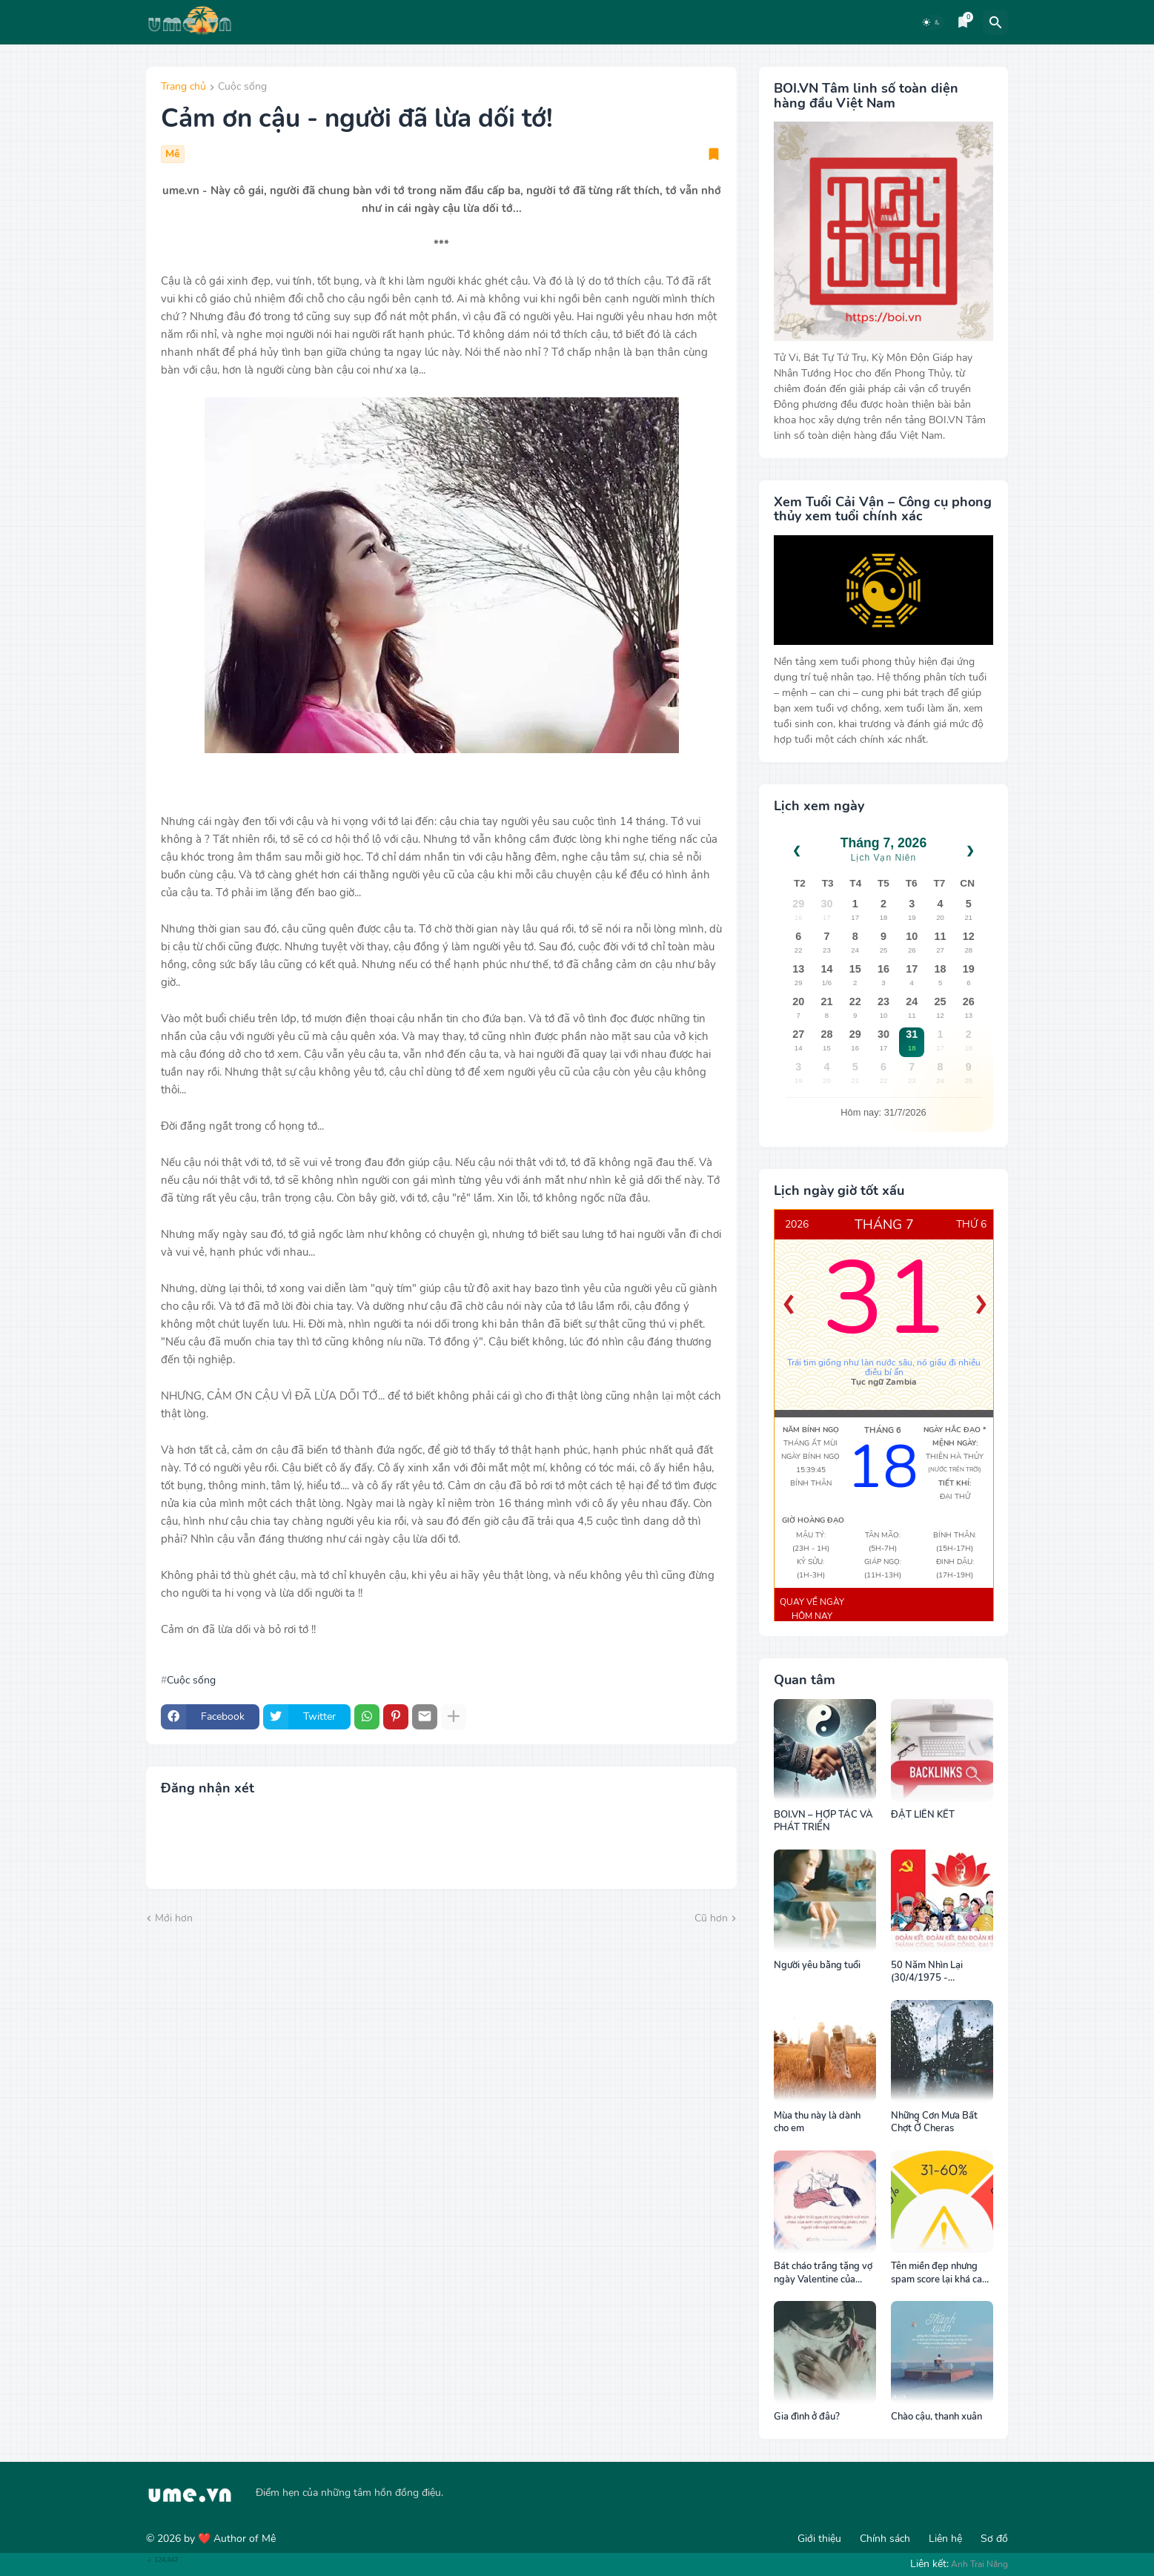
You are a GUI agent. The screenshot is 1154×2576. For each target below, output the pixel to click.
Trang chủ (183, 87)
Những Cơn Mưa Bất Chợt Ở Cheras (934, 2123)
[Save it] (714, 154)
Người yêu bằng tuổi (817, 1965)
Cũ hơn (711, 1918)
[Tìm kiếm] (995, 22)
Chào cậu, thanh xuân (936, 2417)
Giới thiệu (819, 2539)
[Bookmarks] (963, 22)
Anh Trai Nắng (979, 2564)
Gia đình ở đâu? (807, 2417)
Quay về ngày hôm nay (812, 1609)
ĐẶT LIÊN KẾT (923, 1815)
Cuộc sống (242, 87)
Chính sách (885, 2539)
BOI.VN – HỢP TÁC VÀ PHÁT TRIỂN (823, 1822)
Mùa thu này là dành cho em (817, 2123)
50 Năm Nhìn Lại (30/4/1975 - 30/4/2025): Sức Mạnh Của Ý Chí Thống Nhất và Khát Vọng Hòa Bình (940, 1972)
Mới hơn (174, 1918)
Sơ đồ (994, 2539)
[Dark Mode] (931, 22)
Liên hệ (945, 2539)
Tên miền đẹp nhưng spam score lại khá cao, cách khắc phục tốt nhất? (940, 2273)
